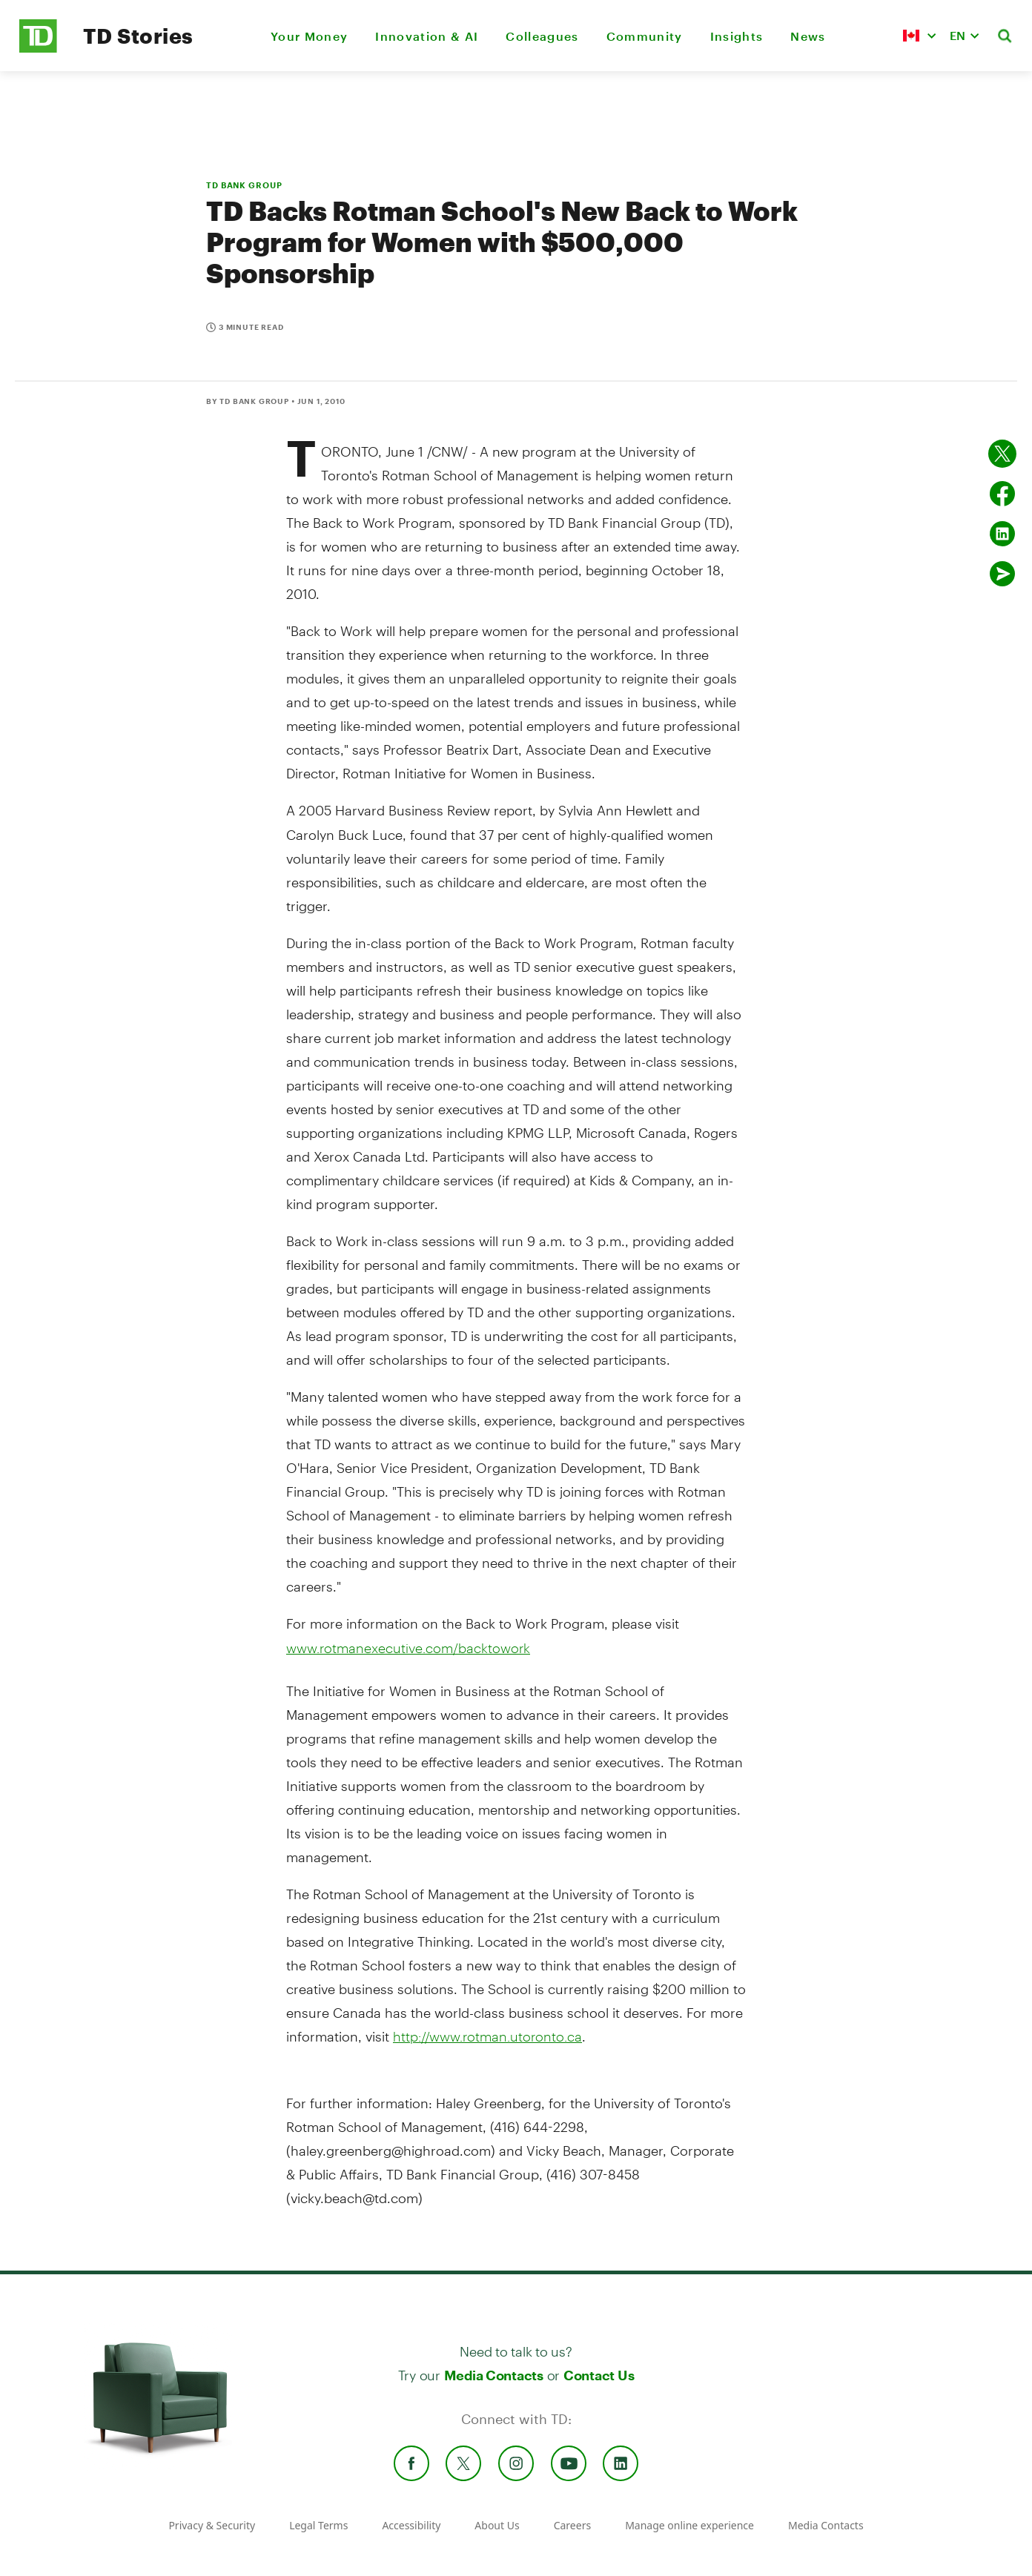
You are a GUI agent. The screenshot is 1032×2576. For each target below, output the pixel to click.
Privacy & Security (211, 2525)
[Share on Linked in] (1002, 534)
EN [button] (957, 35)
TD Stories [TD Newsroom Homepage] (138, 35)
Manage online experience (689, 2525)
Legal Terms (318, 2525)
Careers (572, 2525)
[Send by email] (1002, 574)
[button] (919, 35)
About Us (496, 2525)
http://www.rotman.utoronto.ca (487, 2036)
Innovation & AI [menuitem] (426, 36)
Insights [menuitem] (737, 36)
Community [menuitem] (644, 36)
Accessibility (411, 2525)
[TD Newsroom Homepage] (38, 49)
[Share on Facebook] (1002, 494)
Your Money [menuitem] (309, 36)
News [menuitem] (807, 36)
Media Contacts (493, 2375)
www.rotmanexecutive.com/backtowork (408, 1648)
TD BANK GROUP (244, 185)
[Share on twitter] (1002, 454)
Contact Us (598, 2375)
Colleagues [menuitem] (542, 36)
